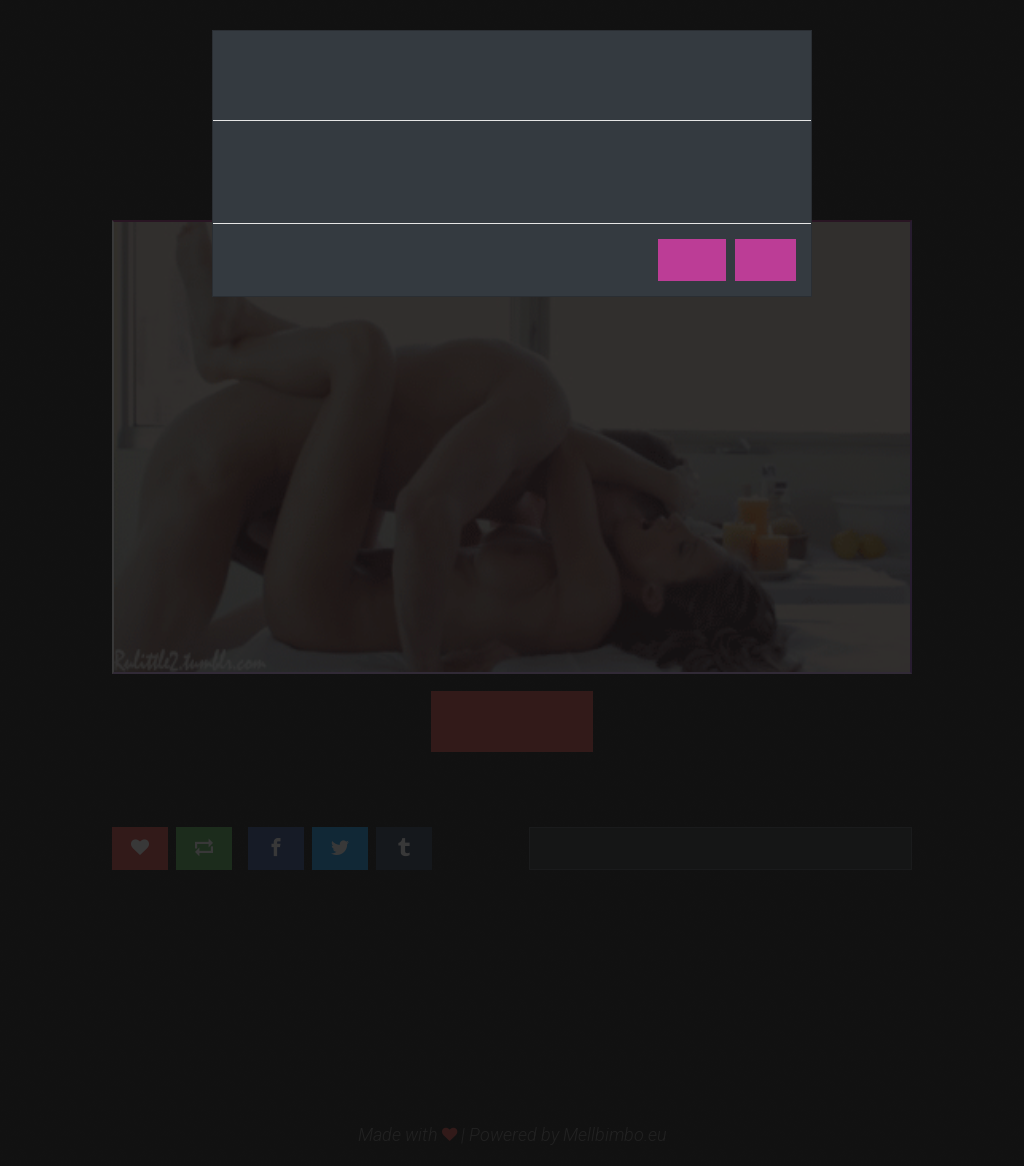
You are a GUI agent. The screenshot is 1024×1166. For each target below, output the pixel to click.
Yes (692, 260)
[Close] (789, 91)
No (765, 260)
